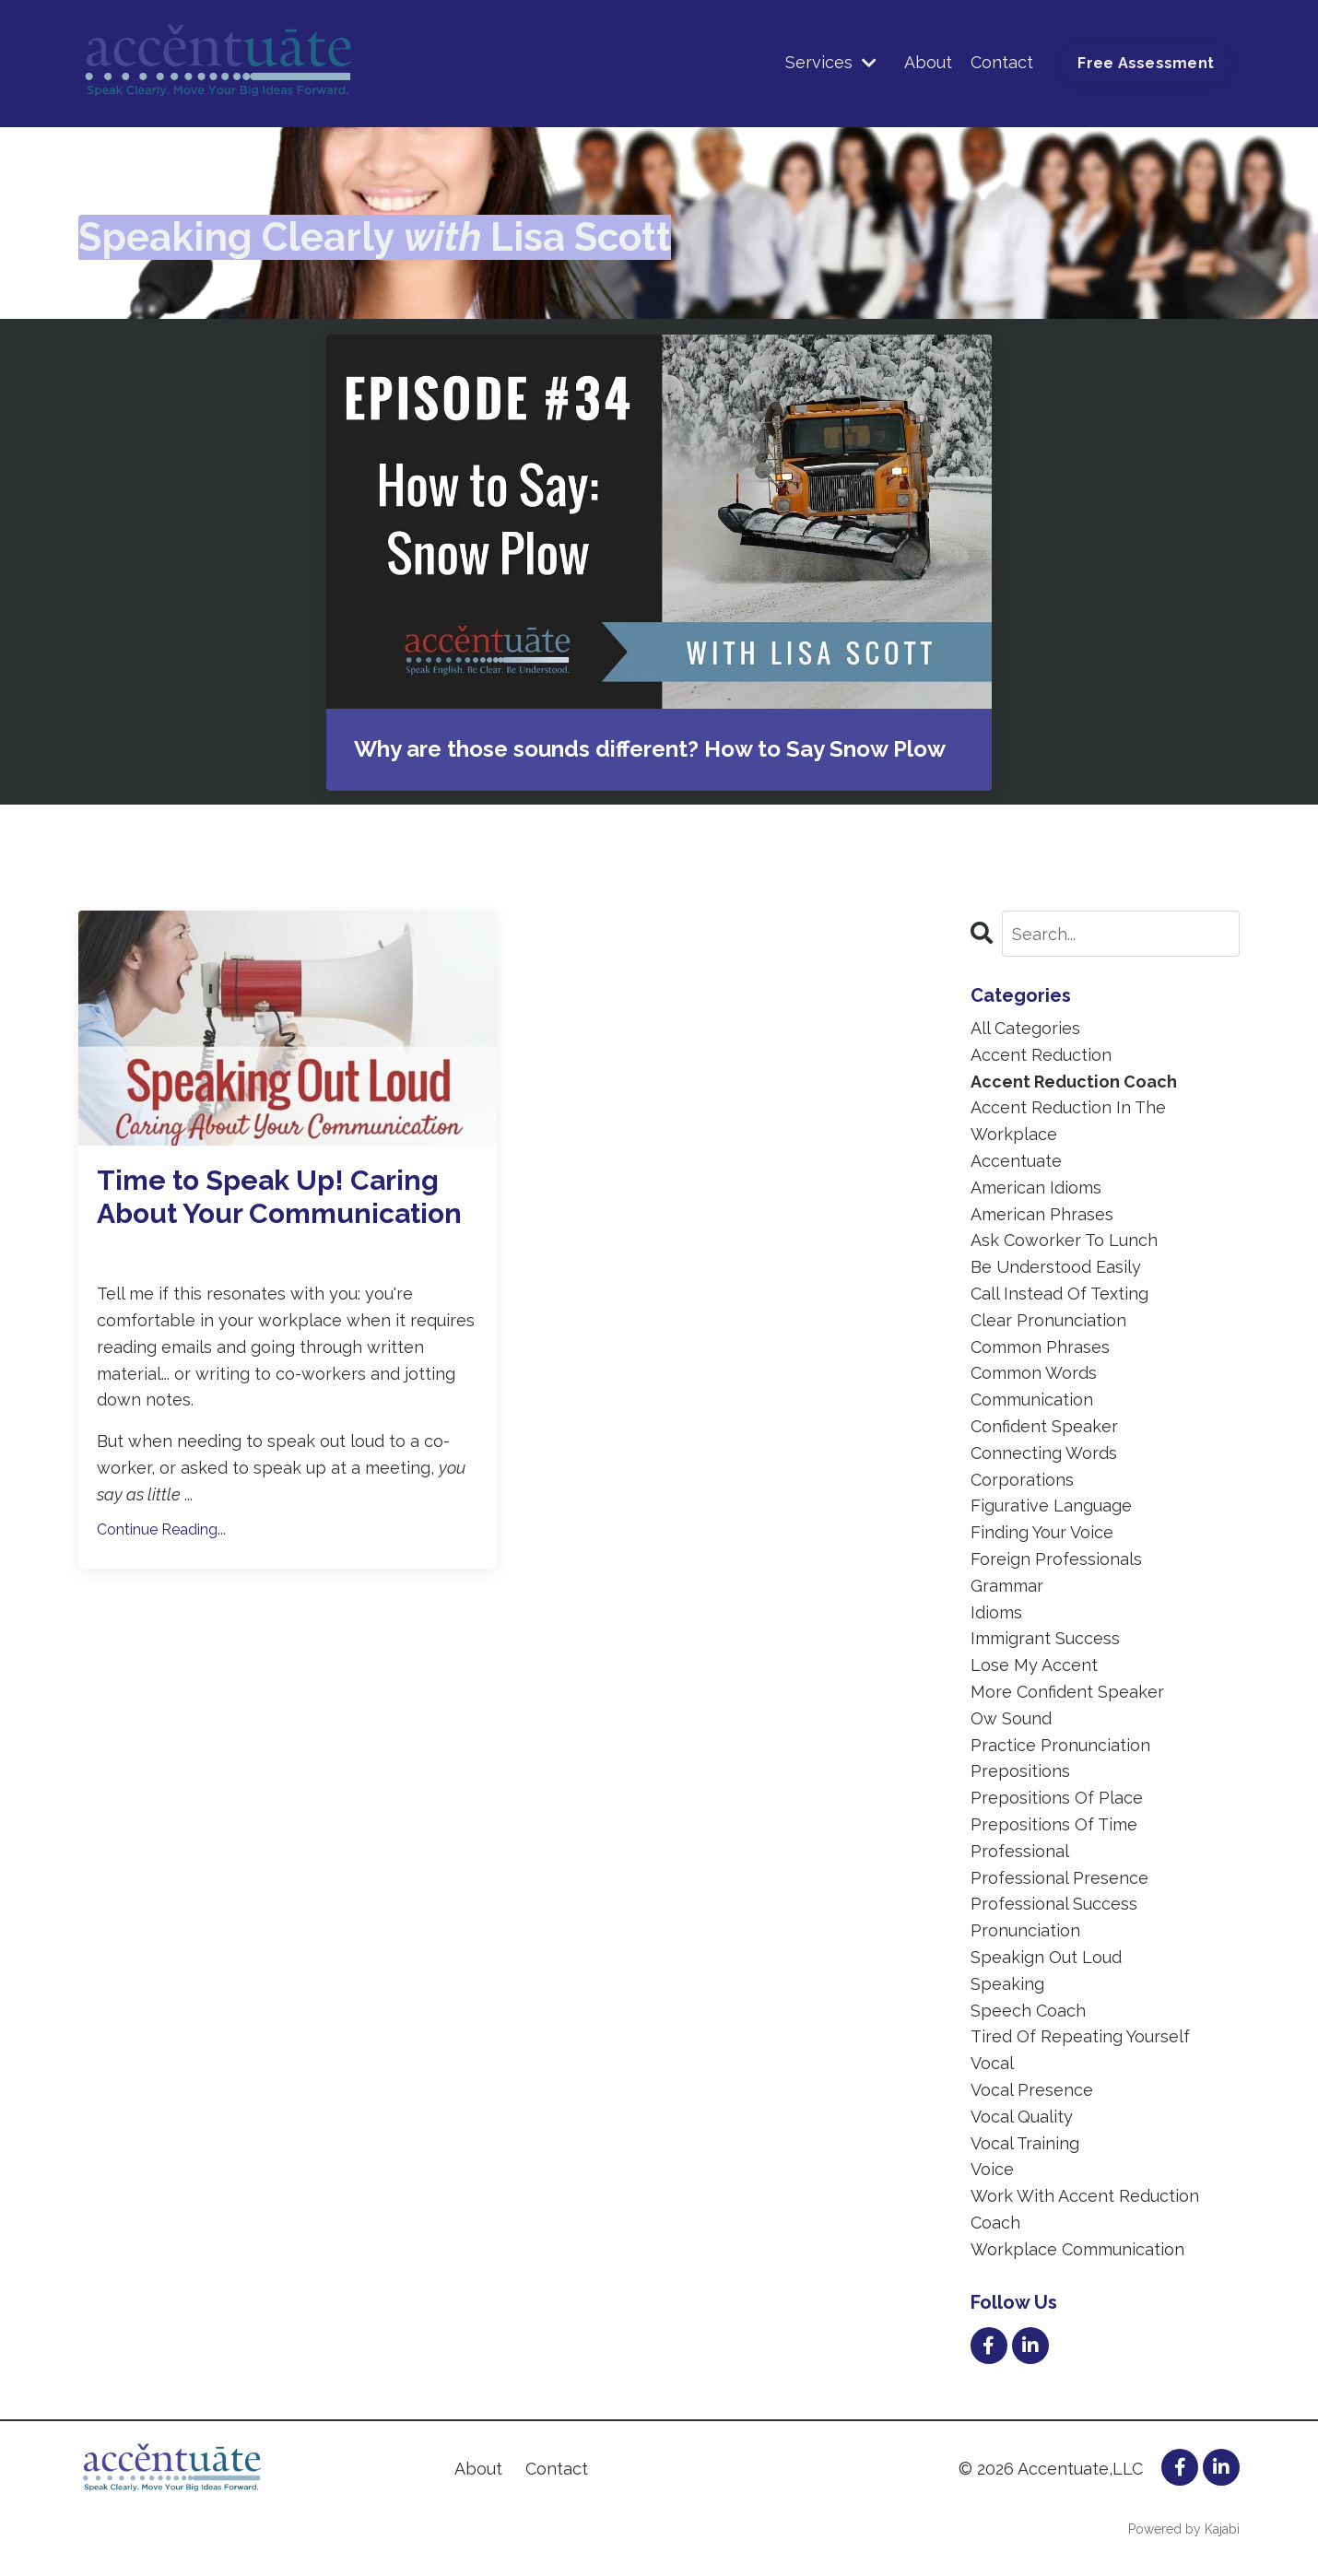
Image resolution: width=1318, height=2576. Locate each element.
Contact (1002, 62)
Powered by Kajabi (1184, 2529)
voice (992, 2169)
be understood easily (1056, 1266)
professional (1020, 1851)
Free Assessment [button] (1145, 63)
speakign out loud (1046, 1957)
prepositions (1020, 1771)
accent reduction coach (1074, 1081)
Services (831, 62)
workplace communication (1077, 2249)
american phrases (1042, 1214)
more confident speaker (1067, 1691)
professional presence (1059, 1878)
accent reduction (1041, 1055)
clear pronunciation (1048, 1320)
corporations (1022, 1479)
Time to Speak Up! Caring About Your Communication (279, 1196)
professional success (1054, 1903)
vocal (992, 2063)
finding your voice (1042, 1532)
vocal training (1025, 2143)
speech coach (1028, 2010)
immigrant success (1045, 1638)
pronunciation (1025, 1930)
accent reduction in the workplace (1068, 1121)
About (928, 62)
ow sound (1011, 1718)
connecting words (1044, 1453)
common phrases (1040, 1347)
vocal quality (1022, 2116)
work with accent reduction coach (1085, 2209)
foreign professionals (1056, 1559)
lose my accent (1034, 1665)
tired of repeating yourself (1080, 2036)
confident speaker (1044, 1426)
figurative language (1051, 1505)
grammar (1007, 1585)
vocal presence (1032, 2090)
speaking (1007, 1984)
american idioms (1036, 1187)
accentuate (1016, 1160)
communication (1032, 1399)
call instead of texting (1059, 1293)
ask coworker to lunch (1064, 1240)
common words (1034, 1372)
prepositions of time (1054, 1824)
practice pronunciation (1060, 1745)
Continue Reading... (161, 1529)
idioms (996, 1612)
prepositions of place (1057, 1797)
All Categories (1025, 1028)
